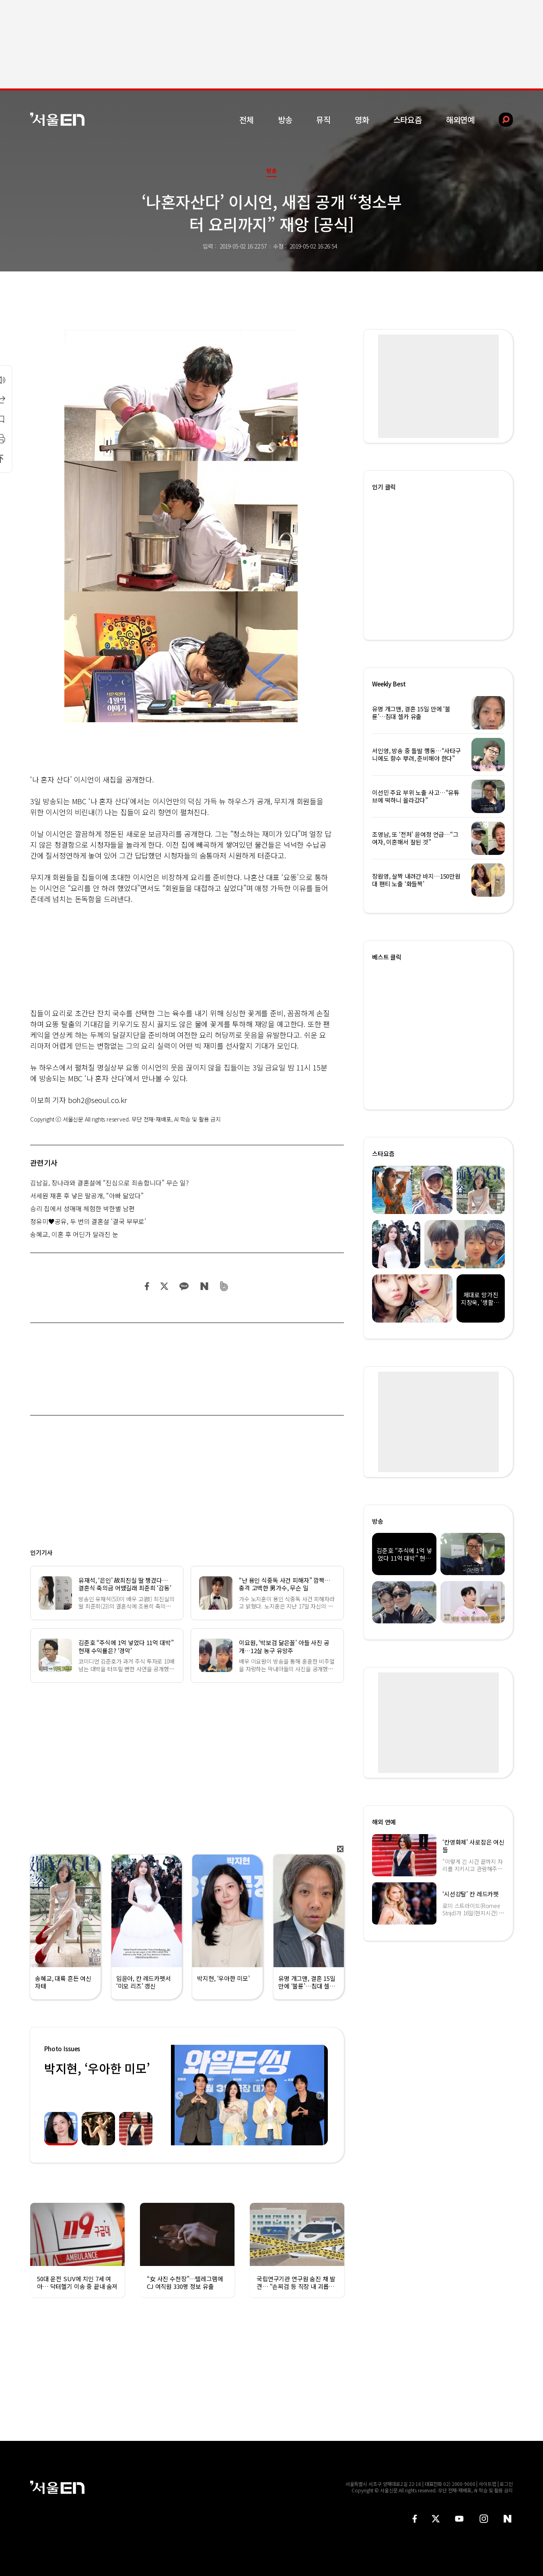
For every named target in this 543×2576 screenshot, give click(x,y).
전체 (246, 119)
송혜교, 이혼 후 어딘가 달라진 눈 (74, 1234)
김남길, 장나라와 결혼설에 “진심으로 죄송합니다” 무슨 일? (109, 1182)
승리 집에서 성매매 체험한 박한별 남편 (82, 1208)
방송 (285, 119)
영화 (362, 119)
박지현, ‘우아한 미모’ (97, 2068)
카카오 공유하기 (184, 1286)
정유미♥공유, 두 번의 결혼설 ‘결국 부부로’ (88, 1221)
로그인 (506, 2483)
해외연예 (460, 119)
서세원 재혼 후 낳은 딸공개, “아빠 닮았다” (87, 1195)
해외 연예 (384, 1822)
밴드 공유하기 (224, 1286)
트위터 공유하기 (164, 1286)
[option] (249, 2095)
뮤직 (323, 119)
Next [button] (320, 2095)
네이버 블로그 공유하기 (204, 1286)
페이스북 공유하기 (147, 1286)
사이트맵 (487, 2483)
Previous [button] (179, 2095)
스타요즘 (407, 119)
